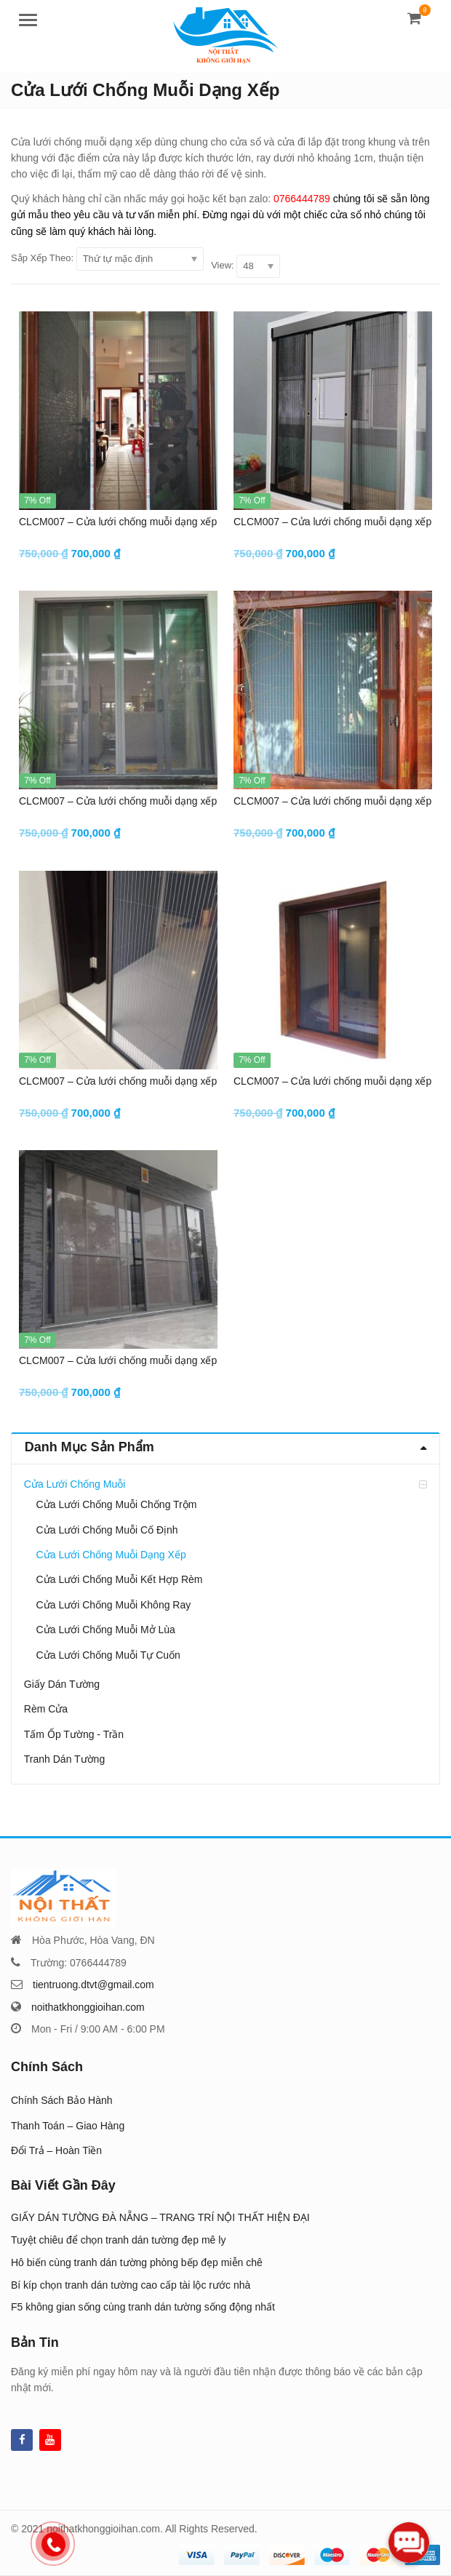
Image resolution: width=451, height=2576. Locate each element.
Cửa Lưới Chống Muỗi (75, 1484)
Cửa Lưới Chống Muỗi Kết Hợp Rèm (119, 1579)
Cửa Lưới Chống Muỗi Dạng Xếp (111, 1554)
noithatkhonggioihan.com (88, 2007)
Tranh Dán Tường (64, 1759)
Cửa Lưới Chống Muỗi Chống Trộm (116, 1504)
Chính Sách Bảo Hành (62, 2100)
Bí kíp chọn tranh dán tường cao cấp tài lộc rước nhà (130, 2285)
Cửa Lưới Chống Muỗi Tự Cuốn (108, 1655)
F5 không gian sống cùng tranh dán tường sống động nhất (143, 2307)
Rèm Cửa (46, 1709)
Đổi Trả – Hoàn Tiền (56, 2150)
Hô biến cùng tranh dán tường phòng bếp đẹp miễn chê (137, 2262)
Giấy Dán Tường (62, 1684)
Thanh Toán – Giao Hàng (67, 2126)
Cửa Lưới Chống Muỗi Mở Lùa (105, 1629)
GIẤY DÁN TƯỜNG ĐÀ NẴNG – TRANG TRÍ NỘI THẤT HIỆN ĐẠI (160, 2217)
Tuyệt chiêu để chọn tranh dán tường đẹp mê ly (118, 2240)
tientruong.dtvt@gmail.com (93, 1984)
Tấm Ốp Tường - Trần (74, 1734)
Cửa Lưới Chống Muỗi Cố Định (107, 1530)
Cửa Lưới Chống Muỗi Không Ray (113, 1605)
